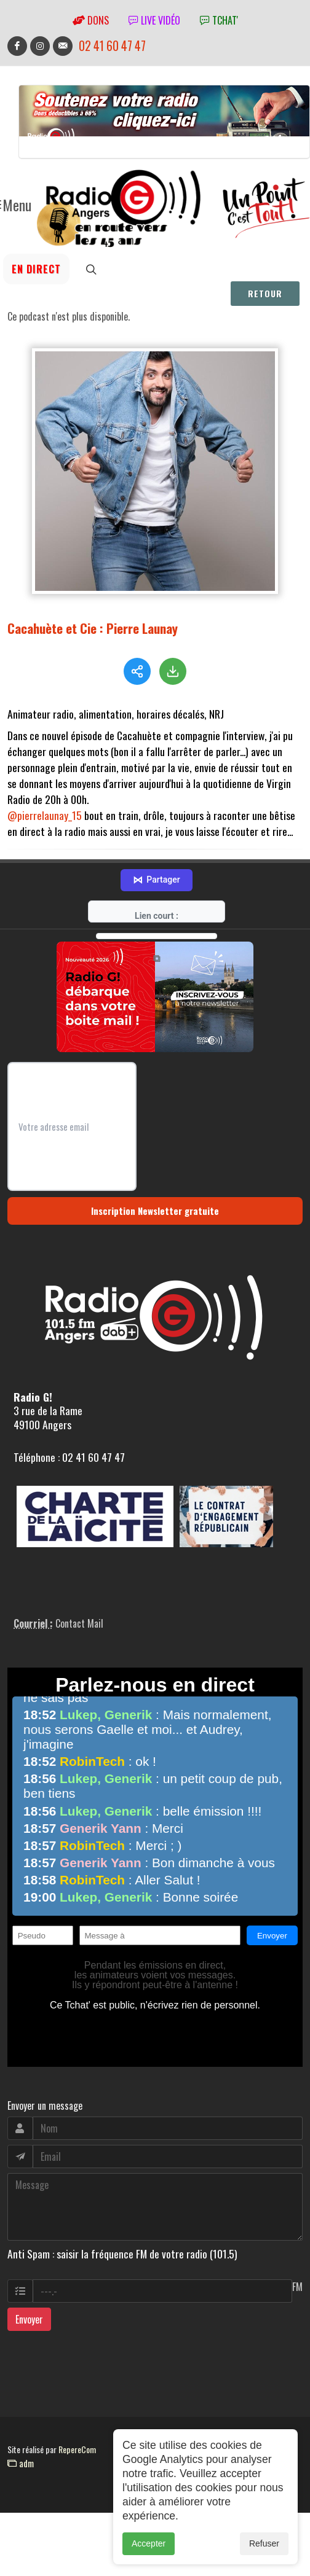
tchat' (219, 20)
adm (20, 2460)
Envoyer (29, 2316)
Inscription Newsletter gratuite (155, 1207)
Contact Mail (79, 1620)
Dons (91, 20)
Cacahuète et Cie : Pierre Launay (92, 628)
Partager (156, 877)
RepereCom (77, 2446)
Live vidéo (154, 20)
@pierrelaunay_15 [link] (44, 815)
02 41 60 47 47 (112, 46)
